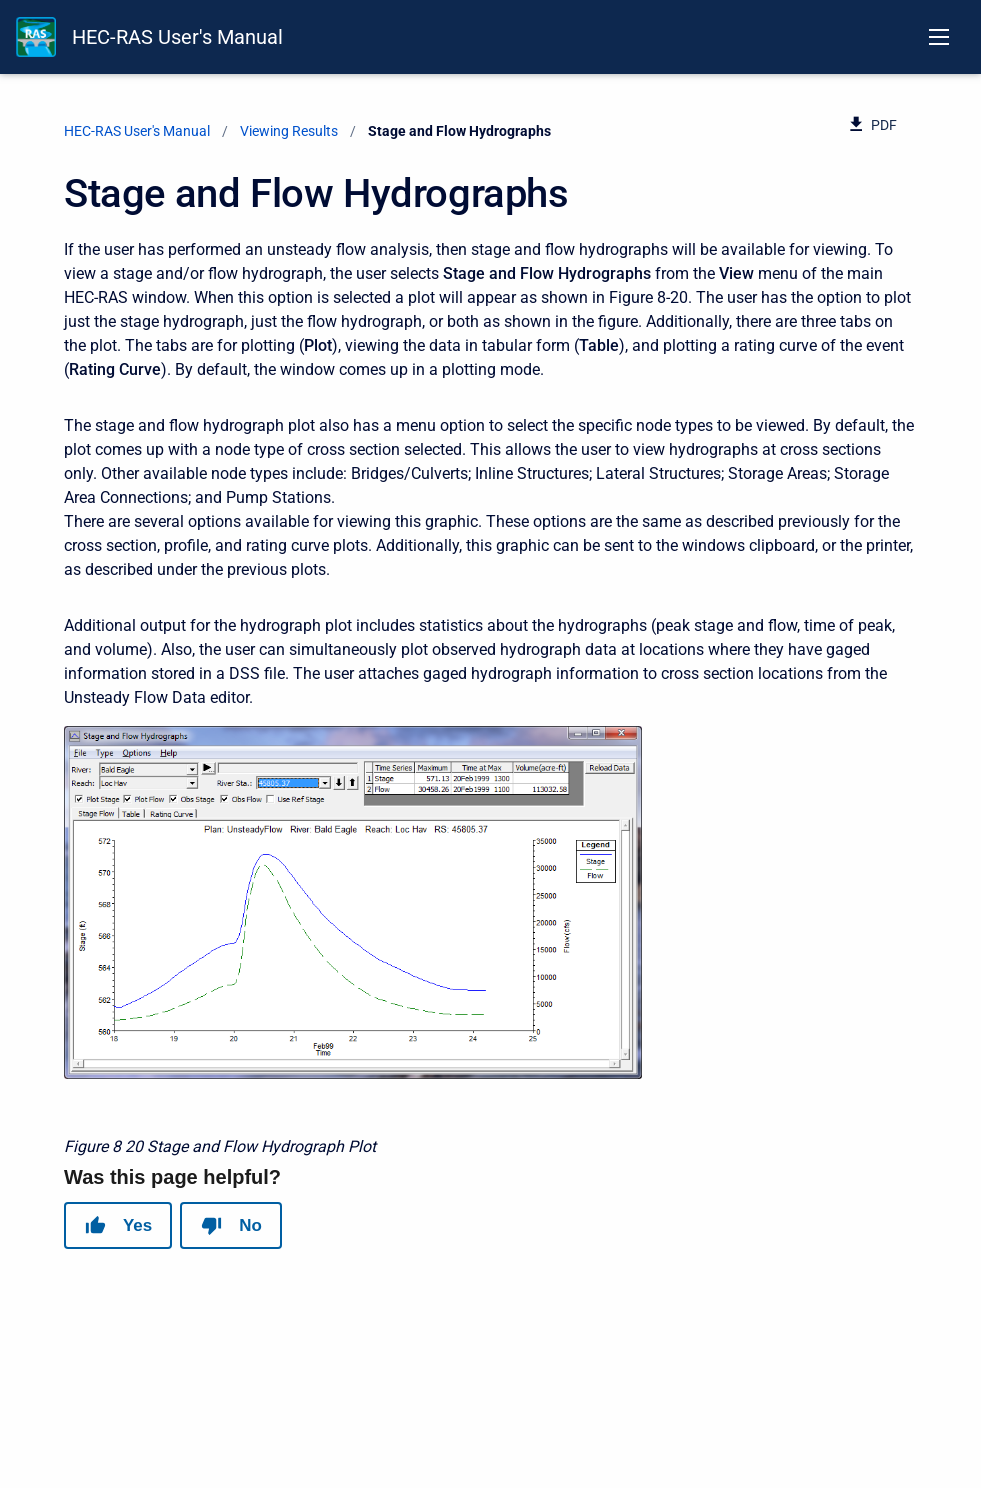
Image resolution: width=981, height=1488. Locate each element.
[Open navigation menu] (939, 37)
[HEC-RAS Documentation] (36, 37)
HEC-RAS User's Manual (177, 37)
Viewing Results (289, 131)
